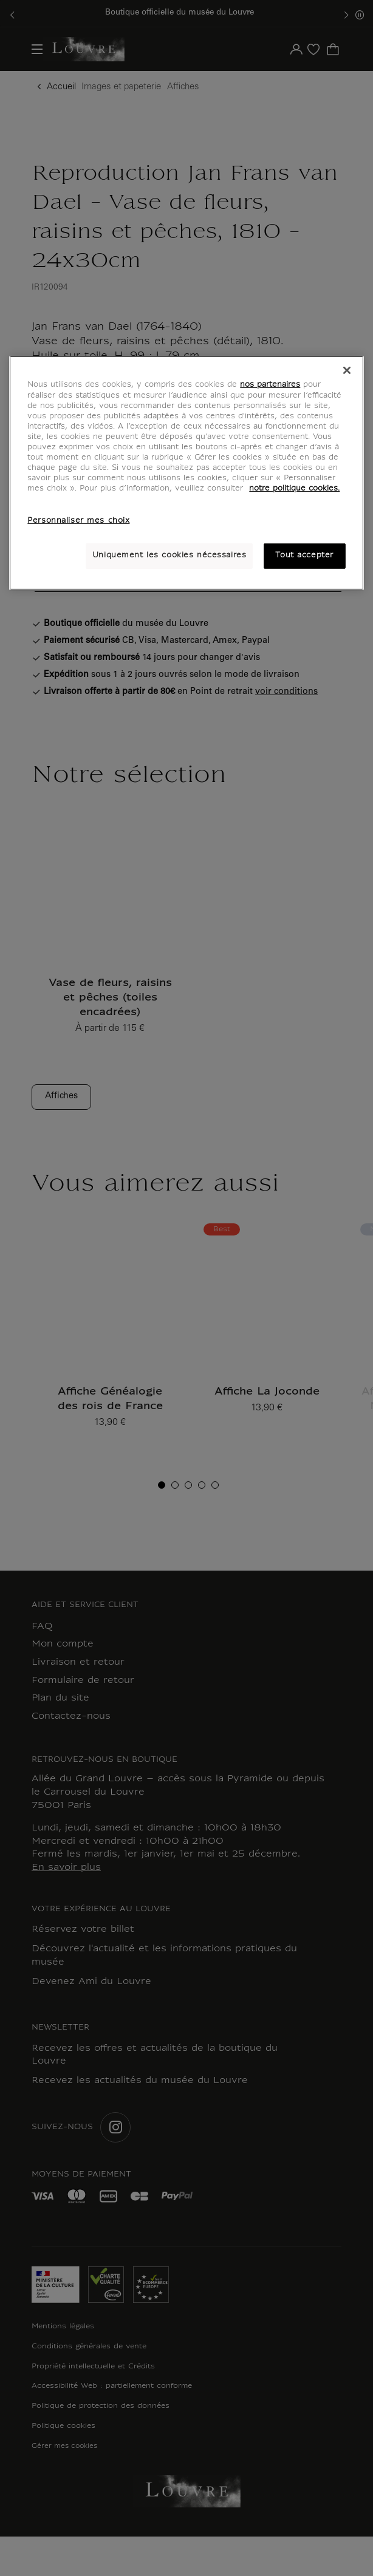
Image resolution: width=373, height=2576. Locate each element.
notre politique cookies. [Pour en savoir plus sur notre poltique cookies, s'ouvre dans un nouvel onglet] (294, 488)
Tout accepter (304, 555)
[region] (186, 473)
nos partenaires (270, 385)
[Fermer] (347, 370)
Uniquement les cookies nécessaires (169, 555)
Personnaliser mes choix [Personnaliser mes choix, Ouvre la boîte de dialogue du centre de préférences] (78, 521)
